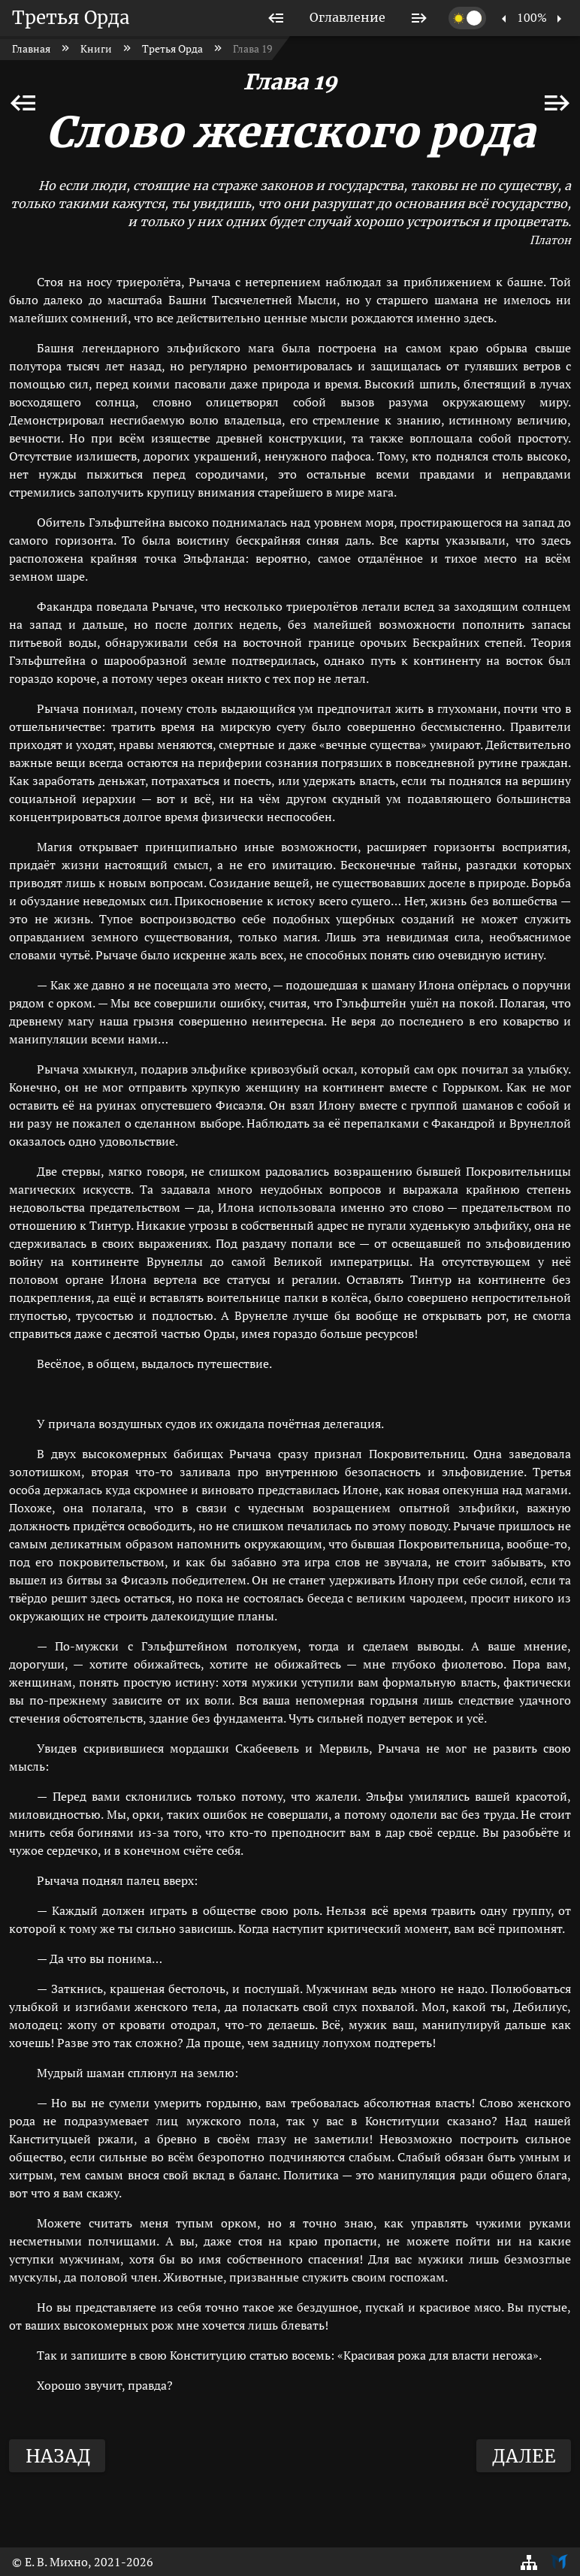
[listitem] (276, 18)
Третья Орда (70, 17)
